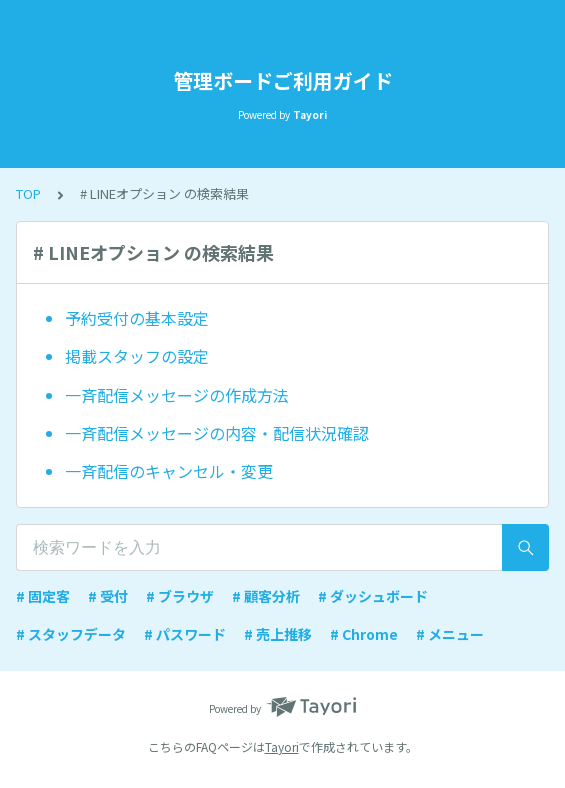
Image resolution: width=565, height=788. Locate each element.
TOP (28, 193)
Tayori (282, 746)
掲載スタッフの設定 (137, 356)
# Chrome (364, 634)
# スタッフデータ (71, 634)
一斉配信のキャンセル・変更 (169, 471)
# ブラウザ (180, 596)
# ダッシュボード (373, 596)
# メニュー (450, 634)
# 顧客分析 (266, 596)
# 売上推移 (278, 634)
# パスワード (185, 634)
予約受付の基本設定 (137, 318)
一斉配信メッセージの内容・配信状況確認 (217, 433)
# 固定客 (43, 596)
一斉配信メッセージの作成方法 (177, 395)
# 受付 (108, 596)
